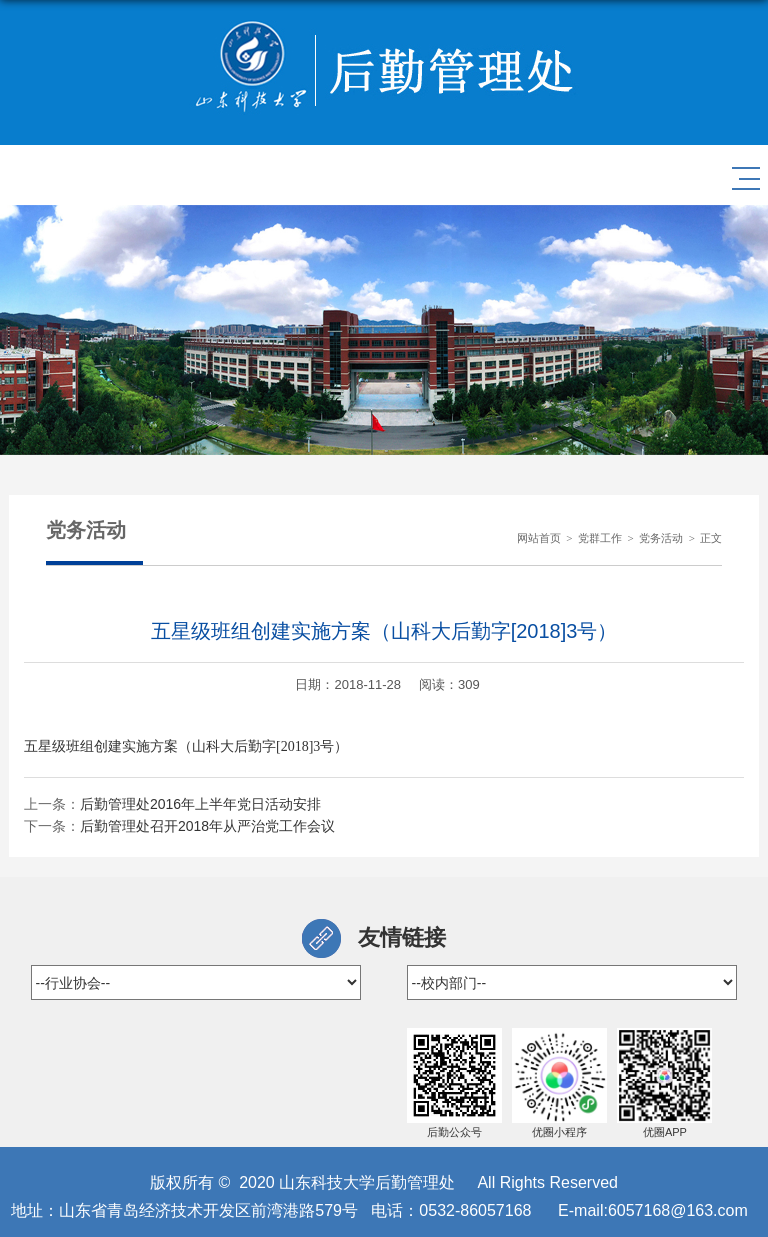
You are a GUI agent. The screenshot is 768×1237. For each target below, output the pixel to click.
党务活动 (661, 538)
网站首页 (539, 538)
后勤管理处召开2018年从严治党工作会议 (207, 826)
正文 (711, 538)
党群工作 (600, 538)
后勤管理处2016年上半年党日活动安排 (200, 804)
